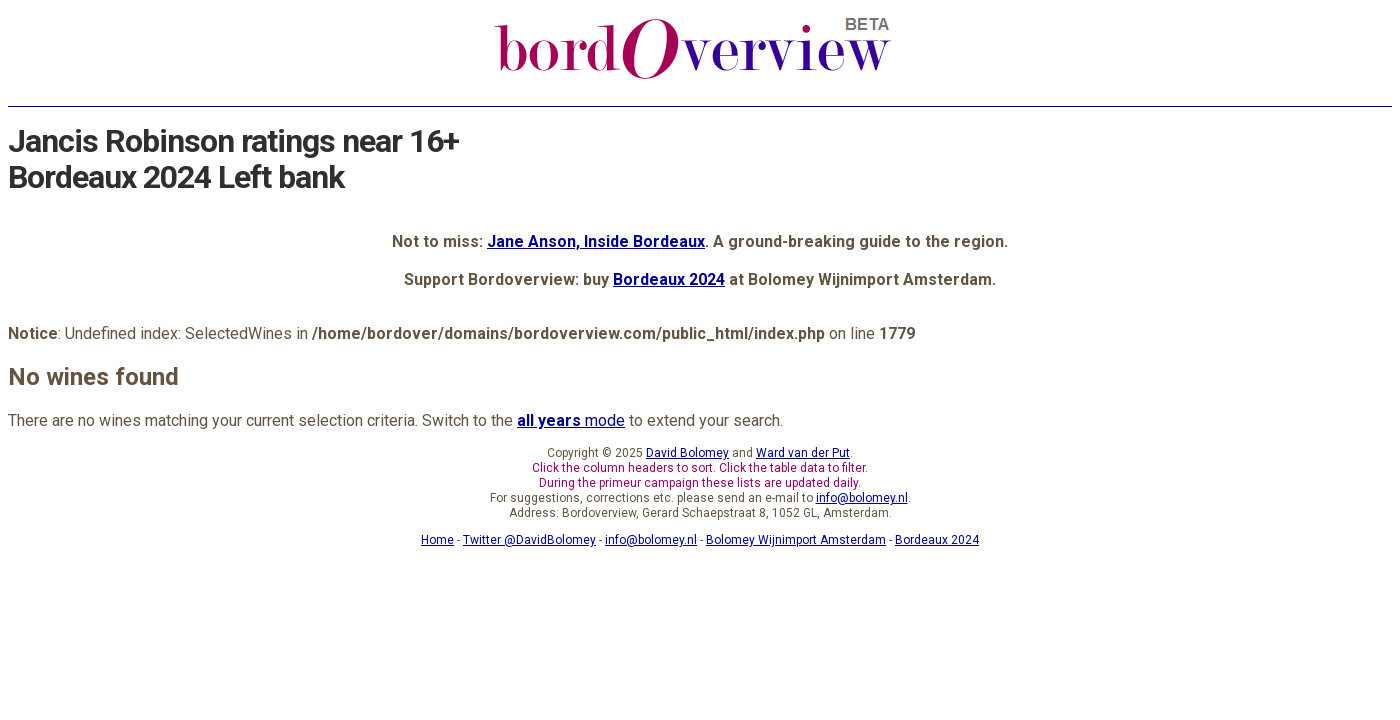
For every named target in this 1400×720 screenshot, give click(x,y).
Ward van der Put (803, 453)
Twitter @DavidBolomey (529, 540)
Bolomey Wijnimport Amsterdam (796, 540)
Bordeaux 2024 (669, 279)
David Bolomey (687, 453)
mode (571, 420)
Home (437, 540)
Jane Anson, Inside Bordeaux (596, 241)
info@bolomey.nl (862, 498)
